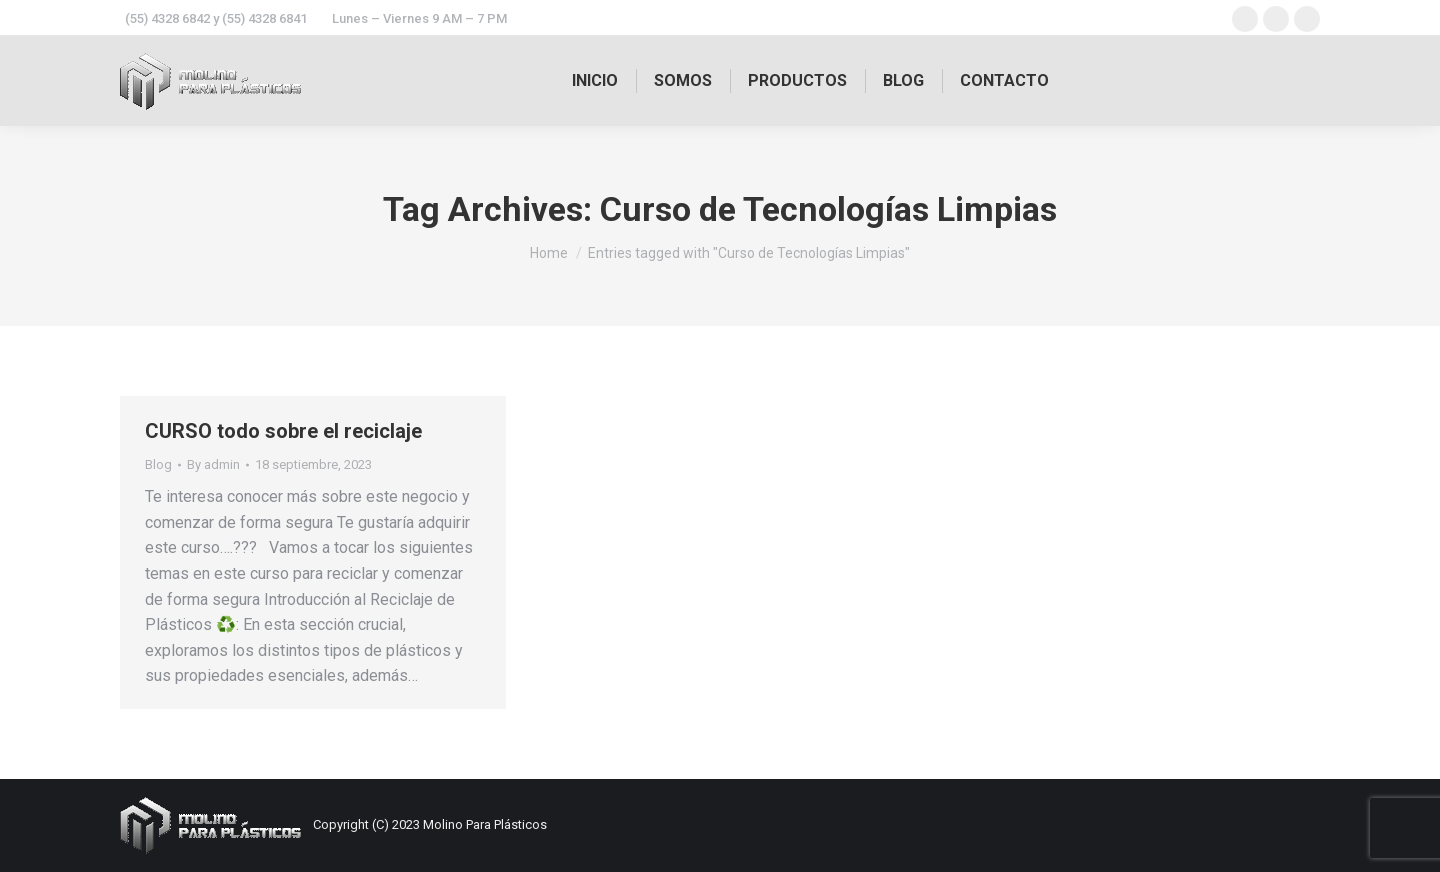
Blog (158, 464)
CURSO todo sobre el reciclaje (283, 431)
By (213, 464)
